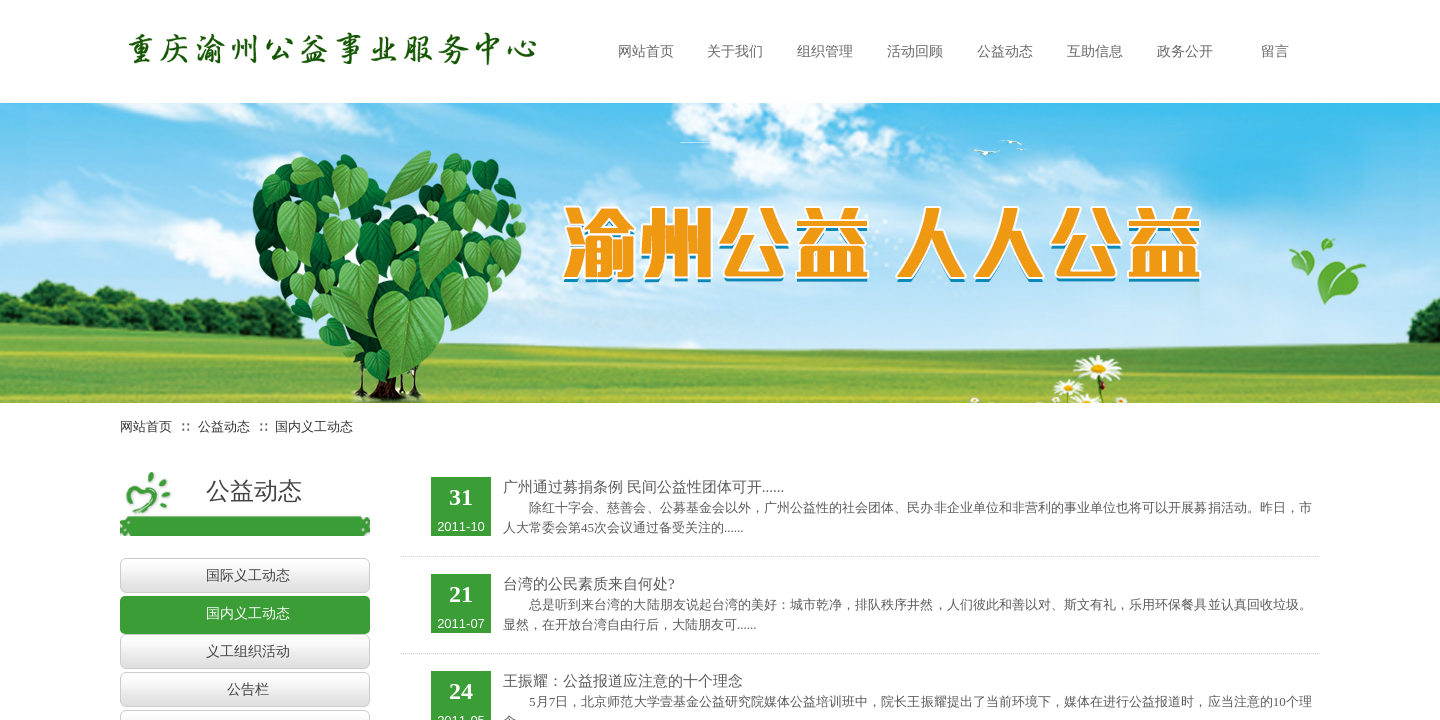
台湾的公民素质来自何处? (589, 584)
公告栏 (248, 689)
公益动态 (224, 426)
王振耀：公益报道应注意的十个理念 (623, 681)
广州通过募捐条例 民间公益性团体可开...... (643, 487)
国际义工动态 (248, 575)
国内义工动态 (314, 426)
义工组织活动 (248, 651)
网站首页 (146, 426)
